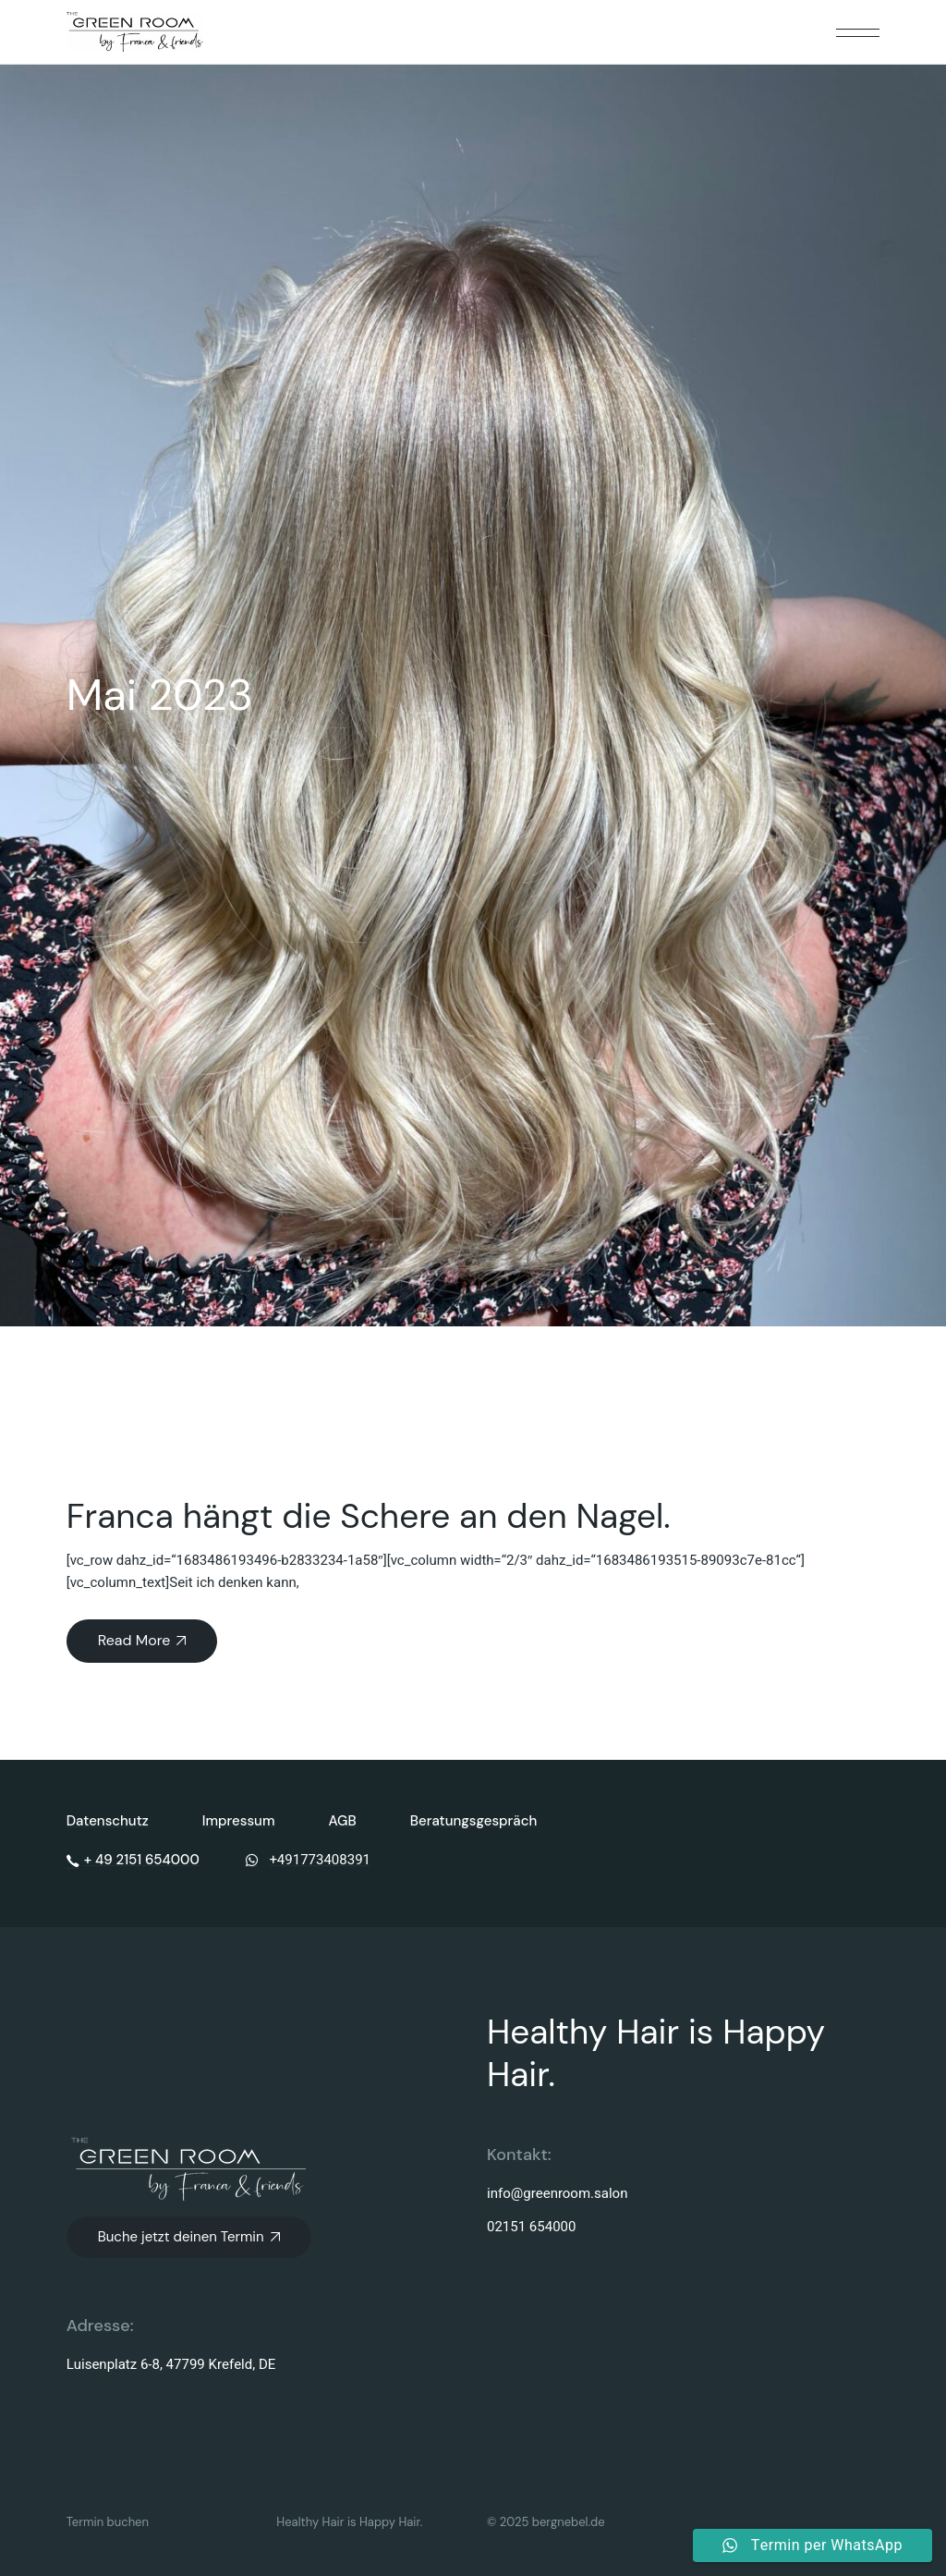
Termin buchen (108, 2522)
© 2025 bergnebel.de (546, 2522)
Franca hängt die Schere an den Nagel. (369, 1516)
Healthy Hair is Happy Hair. (349, 2522)
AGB (343, 1821)
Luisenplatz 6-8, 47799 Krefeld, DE (171, 2364)
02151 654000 (531, 2226)
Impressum (238, 1821)
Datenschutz (108, 1821)
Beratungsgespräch (474, 1821)
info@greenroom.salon (557, 2193)
